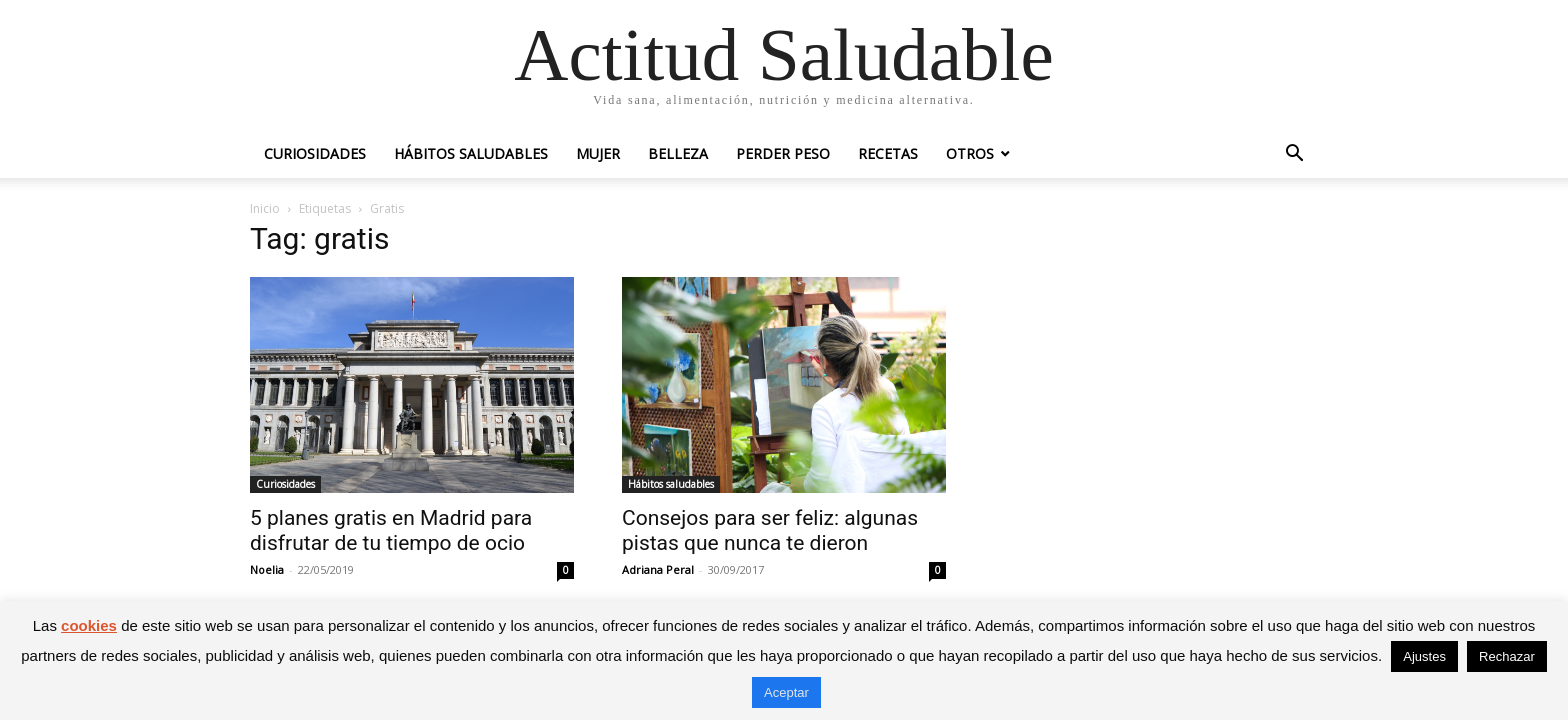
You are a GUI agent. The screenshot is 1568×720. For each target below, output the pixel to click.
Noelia (267, 569)
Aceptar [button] (786, 692)
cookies (89, 625)
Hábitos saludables (471, 153)
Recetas (888, 153)
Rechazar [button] (1507, 656)
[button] (1294, 155)
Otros (970, 153)
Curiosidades (315, 153)
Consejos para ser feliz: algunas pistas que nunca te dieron (770, 530)
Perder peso (783, 153)
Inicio (265, 208)
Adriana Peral (658, 569)
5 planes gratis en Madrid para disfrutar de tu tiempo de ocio (391, 530)
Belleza (678, 153)
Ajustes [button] (1424, 656)
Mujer (598, 153)
